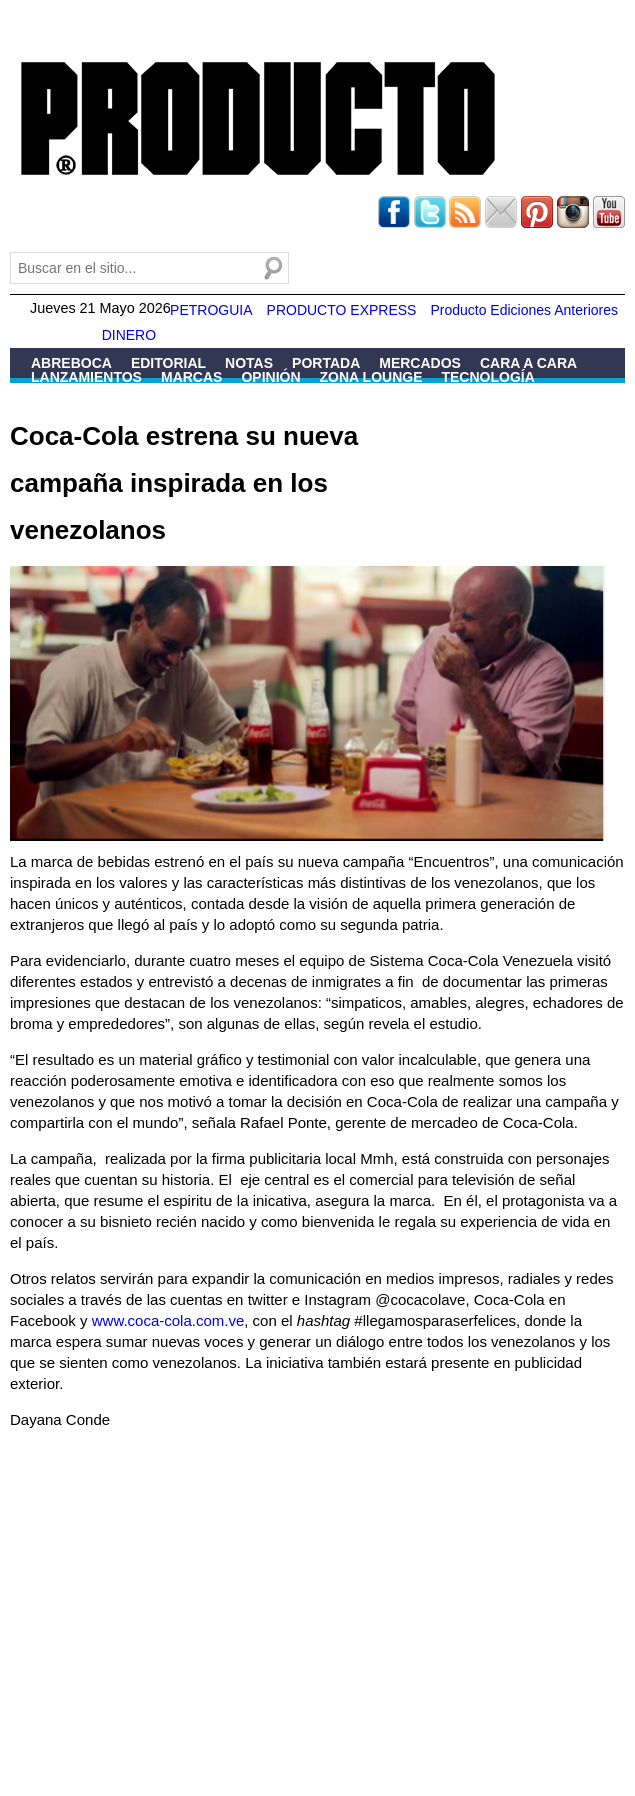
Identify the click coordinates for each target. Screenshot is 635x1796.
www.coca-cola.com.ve (168, 1320)
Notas (249, 363)
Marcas (191, 377)
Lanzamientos (86, 377)
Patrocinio (74, 391)
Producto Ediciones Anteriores (524, 310)
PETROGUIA (211, 310)
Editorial (168, 363)
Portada (326, 363)
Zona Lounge (371, 377)
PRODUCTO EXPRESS (342, 310)
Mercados (420, 363)
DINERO (129, 335)
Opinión (270, 377)
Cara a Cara (528, 363)
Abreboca (71, 363)
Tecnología (487, 377)
